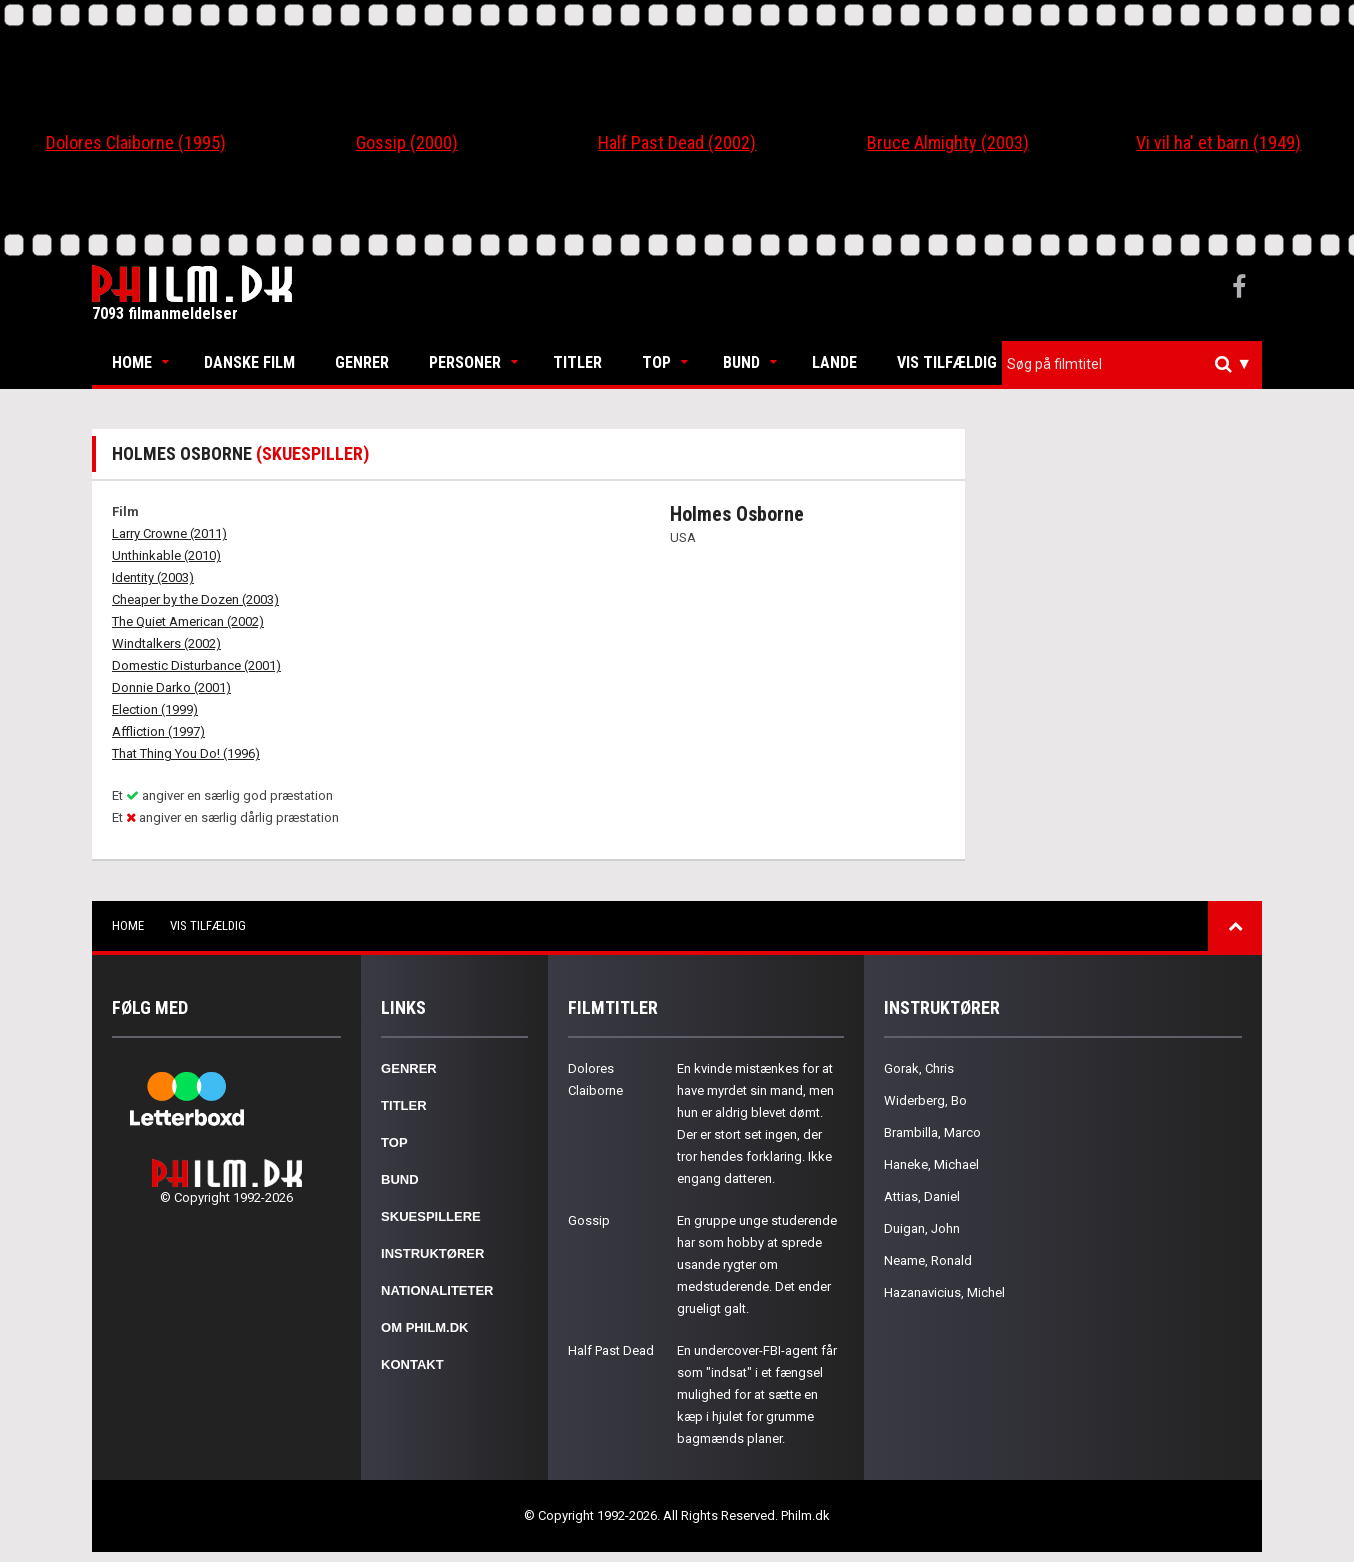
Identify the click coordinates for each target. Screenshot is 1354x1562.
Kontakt (412, 1364)
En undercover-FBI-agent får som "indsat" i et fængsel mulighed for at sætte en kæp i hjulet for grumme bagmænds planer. (757, 1394)
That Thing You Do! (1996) (186, 753)
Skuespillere (431, 1216)
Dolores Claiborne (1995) (136, 142)
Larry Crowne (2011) (169, 533)
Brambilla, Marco (932, 1132)
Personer (465, 362)
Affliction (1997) (158, 731)
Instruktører (432, 1253)
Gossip (589, 1220)
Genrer (362, 362)
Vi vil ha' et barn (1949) (1218, 142)
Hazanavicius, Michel (944, 1292)
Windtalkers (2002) (166, 643)
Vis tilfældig (947, 362)
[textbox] (1137, 364)
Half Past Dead (611, 1350)
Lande (834, 362)
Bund (741, 362)
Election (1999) (155, 709)
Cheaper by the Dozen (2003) (195, 599)
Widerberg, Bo (925, 1100)
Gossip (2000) (407, 142)
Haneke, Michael (931, 1164)
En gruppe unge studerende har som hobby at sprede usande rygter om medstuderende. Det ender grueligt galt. (757, 1264)
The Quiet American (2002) (188, 621)
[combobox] (1132, 364)
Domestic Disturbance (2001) (196, 665)
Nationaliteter (437, 1290)
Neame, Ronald (928, 1260)
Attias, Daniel (922, 1196)
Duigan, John (922, 1228)
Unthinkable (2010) (166, 555)
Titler (577, 362)
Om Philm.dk (424, 1327)
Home (132, 362)
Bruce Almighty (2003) (948, 142)
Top (656, 362)
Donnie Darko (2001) (171, 687)
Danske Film (249, 362)
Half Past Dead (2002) (677, 142)
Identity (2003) (153, 577)
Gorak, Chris (919, 1068)
